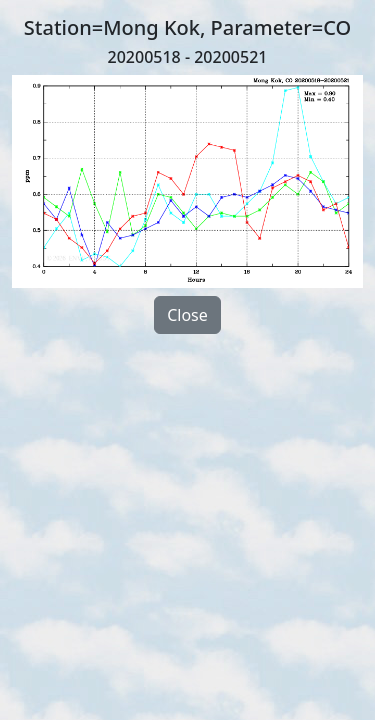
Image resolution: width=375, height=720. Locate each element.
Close (187, 315)
